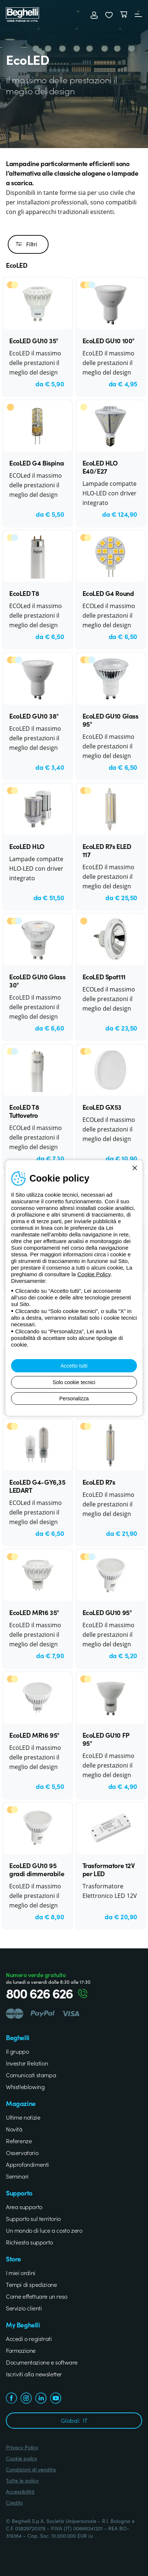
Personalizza (74, 1398)
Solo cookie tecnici (74, 1382)
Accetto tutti (73, 1366)
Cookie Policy (93, 1274)
